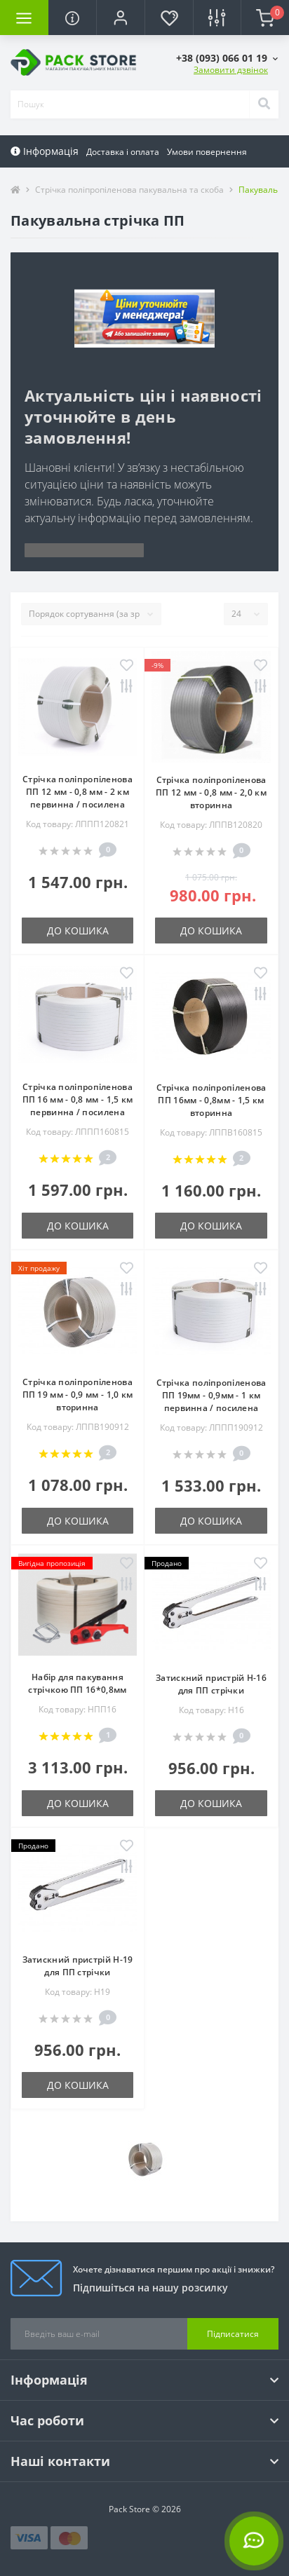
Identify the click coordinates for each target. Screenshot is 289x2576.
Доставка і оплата (122, 152)
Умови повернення (207, 152)
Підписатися (233, 2334)
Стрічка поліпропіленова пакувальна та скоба (129, 190)
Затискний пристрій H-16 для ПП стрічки (211, 1684)
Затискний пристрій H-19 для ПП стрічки (77, 1966)
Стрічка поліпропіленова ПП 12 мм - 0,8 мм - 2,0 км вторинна (211, 792)
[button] (120, 17)
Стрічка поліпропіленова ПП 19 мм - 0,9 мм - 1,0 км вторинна (77, 1394)
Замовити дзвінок (231, 70)
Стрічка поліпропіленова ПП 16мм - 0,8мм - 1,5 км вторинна (211, 1100)
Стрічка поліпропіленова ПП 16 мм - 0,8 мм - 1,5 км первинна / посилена (77, 1099)
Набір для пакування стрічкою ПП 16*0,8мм (77, 1683)
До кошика (78, 930)
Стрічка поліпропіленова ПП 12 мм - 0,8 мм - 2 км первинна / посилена (77, 791)
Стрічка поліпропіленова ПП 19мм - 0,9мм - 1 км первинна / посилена (211, 1395)
